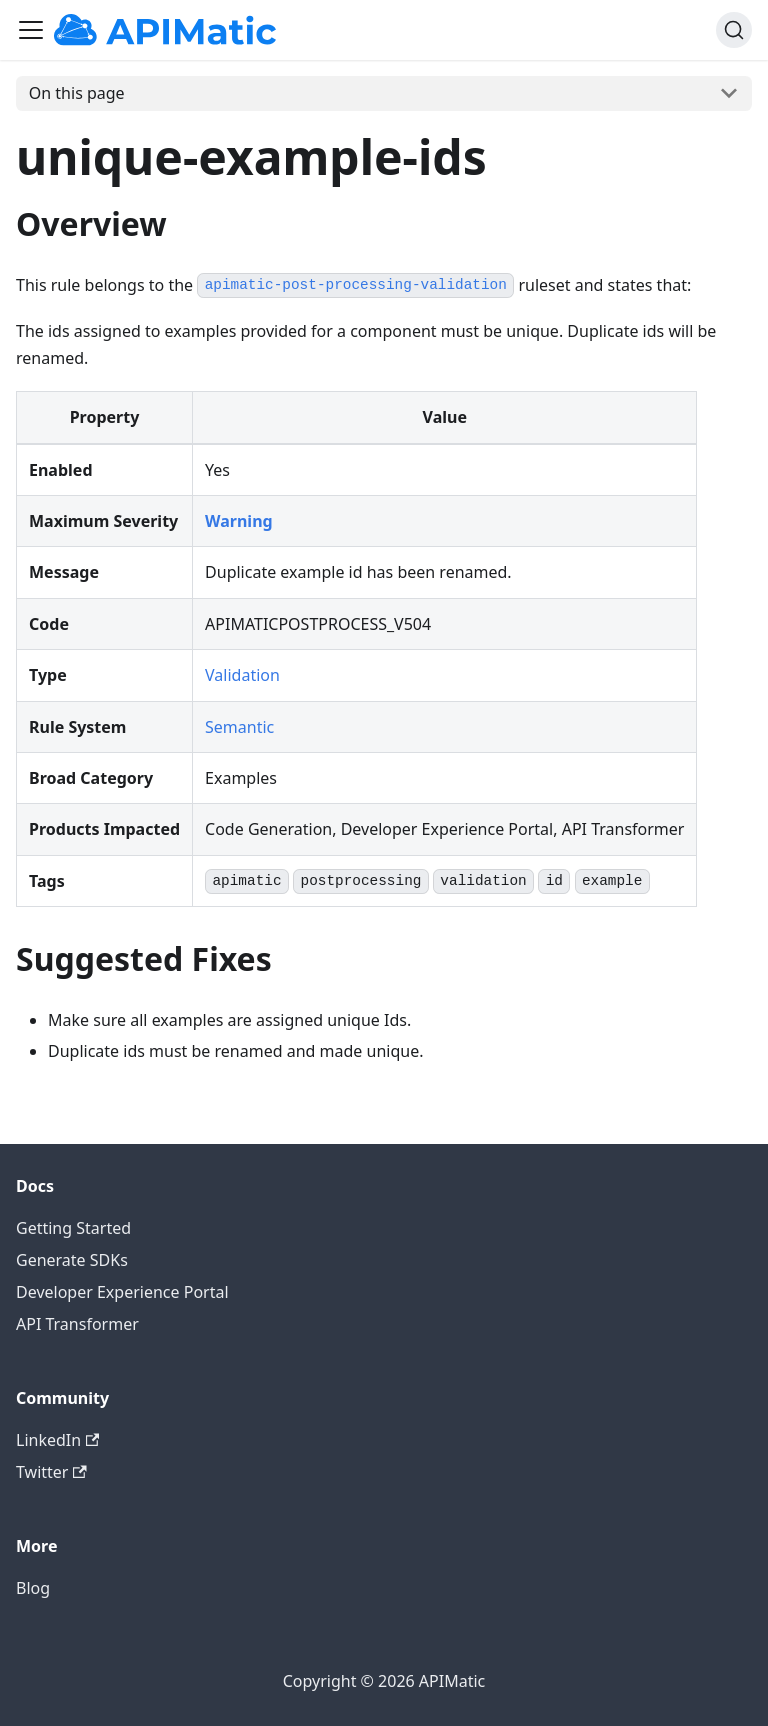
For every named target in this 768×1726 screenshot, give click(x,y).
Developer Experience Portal (122, 1292)
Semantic (239, 727)
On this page (77, 93)
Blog (33, 1588)
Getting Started (73, 1228)
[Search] (734, 30)
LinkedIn (57, 1440)
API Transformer (77, 1324)
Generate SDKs (72, 1260)
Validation (242, 675)
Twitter (51, 1472)
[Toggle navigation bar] (31, 30)
